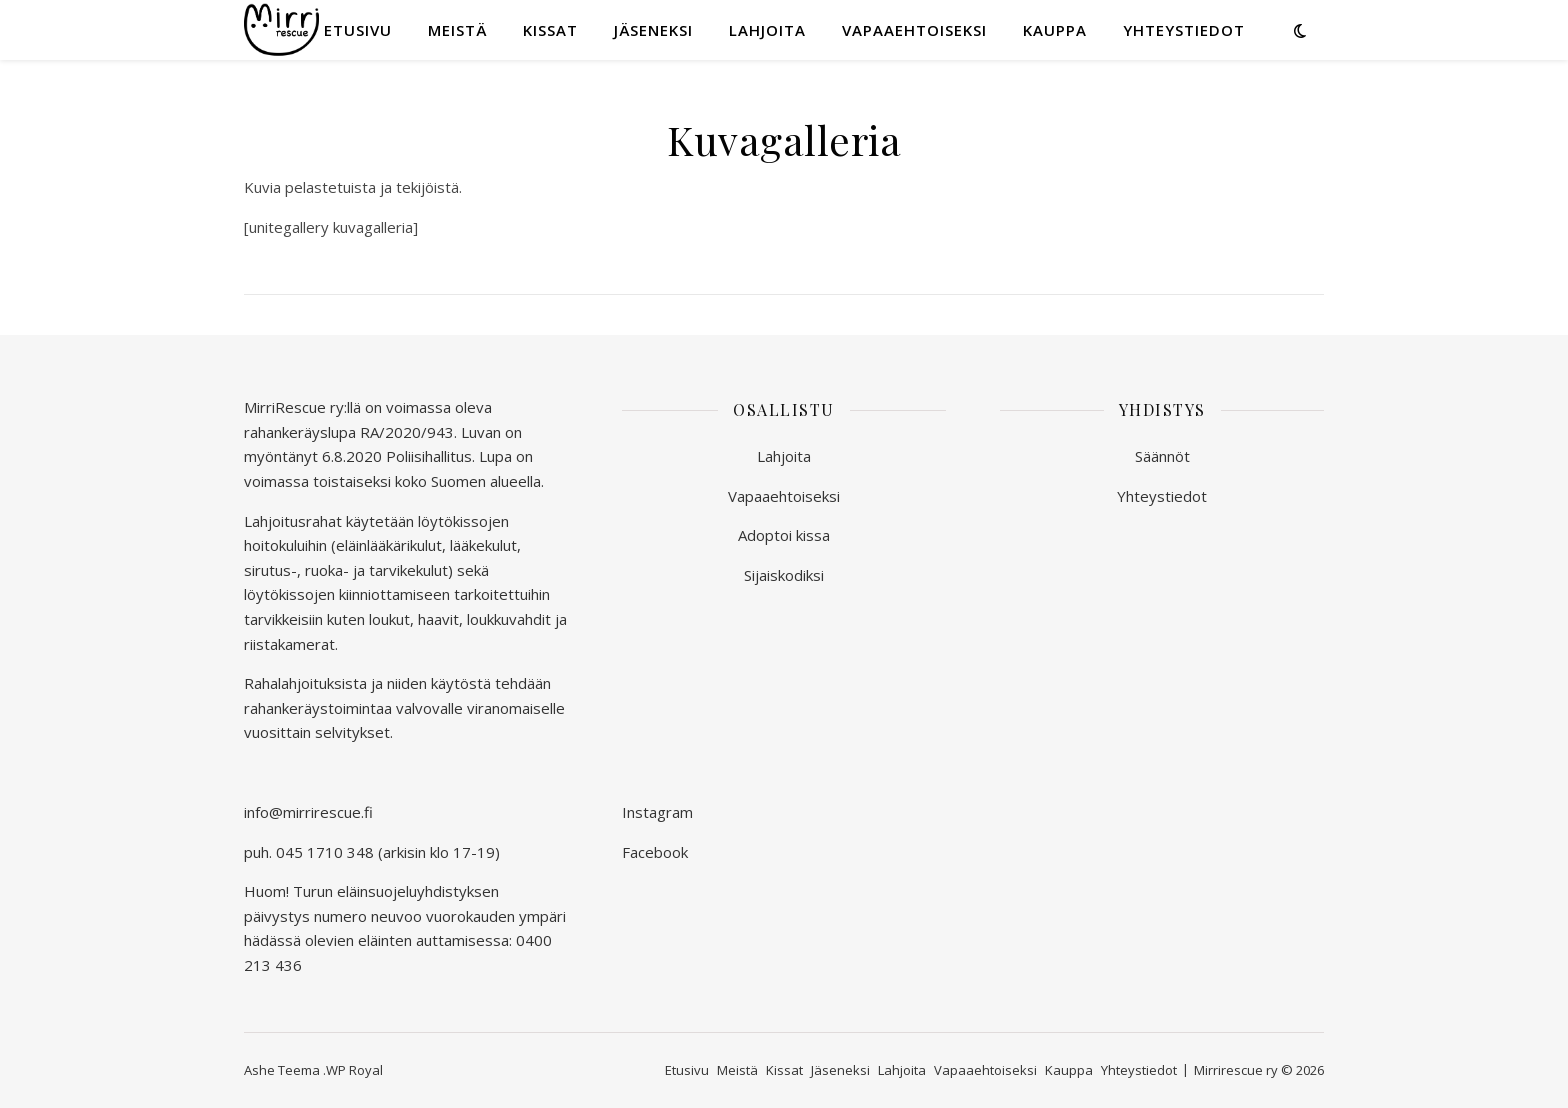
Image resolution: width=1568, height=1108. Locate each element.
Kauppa (1055, 30)
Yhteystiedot (1184, 30)
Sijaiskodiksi (784, 575)
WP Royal (354, 1070)
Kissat (550, 30)
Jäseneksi (653, 30)
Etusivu (358, 30)
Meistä (457, 30)
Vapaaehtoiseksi (914, 30)
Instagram (657, 812)
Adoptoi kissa (784, 535)
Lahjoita (767, 30)
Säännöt (1162, 456)
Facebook (655, 852)
